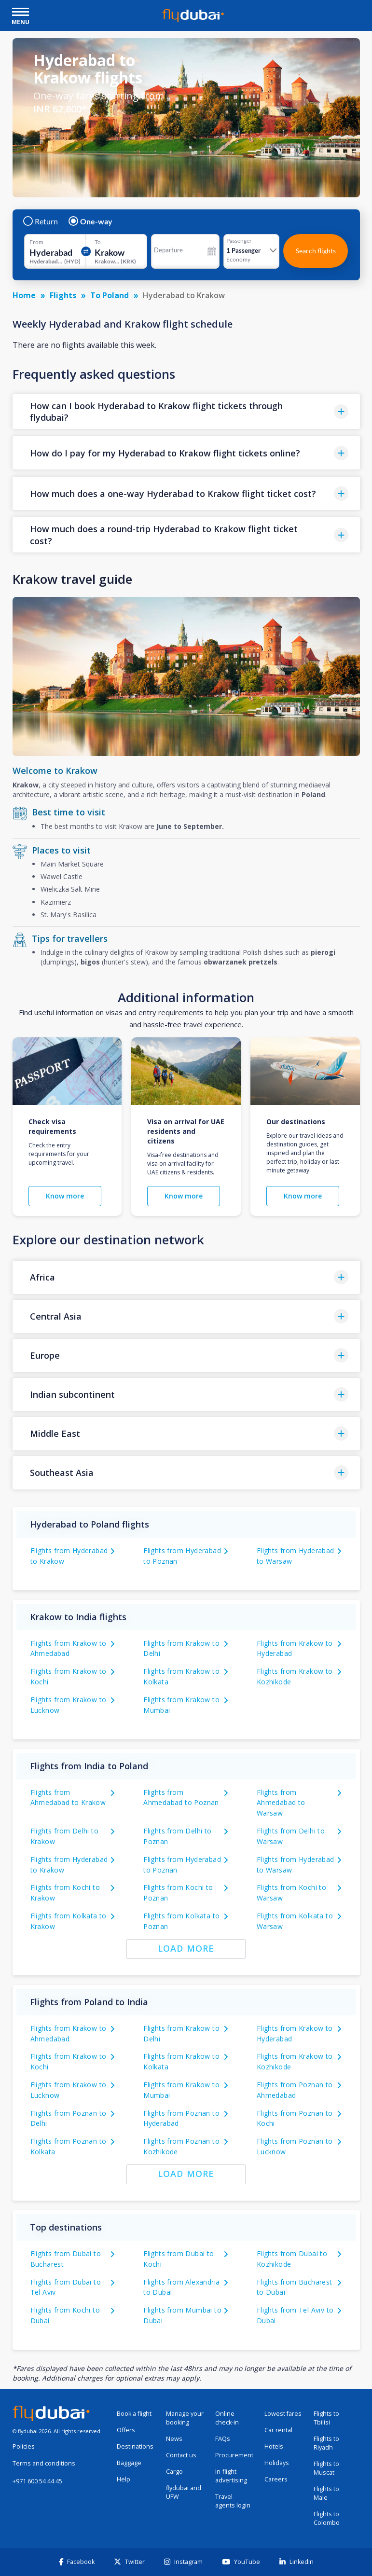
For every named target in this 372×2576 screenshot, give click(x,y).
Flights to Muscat (326, 2468)
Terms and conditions (44, 2463)
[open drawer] (20, 13)
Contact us (181, 2455)
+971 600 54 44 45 (37, 2481)
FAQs (222, 2439)
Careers (276, 2479)
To (98, 242)
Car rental (278, 2430)
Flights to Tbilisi (326, 2418)
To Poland (109, 295)
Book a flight (134, 2414)
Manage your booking (185, 2418)
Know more (65, 1195)
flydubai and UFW (183, 2492)
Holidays (276, 2463)
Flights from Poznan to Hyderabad (181, 2118)
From (36, 242)
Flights (63, 295)
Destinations (135, 2446)
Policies (24, 2446)
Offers (126, 2430)
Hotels (273, 2446)
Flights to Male (326, 2493)
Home (24, 295)
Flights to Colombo (327, 2518)
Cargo (174, 2471)
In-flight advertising (231, 2475)
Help (123, 2479)
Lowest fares (283, 2414)
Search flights (316, 251)
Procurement (234, 2455)
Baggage (129, 2463)
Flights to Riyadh (326, 2443)
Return (41, 221)
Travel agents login (232, 2501)
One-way (90, 221)
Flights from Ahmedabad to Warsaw (281, 1803)
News (174, 2439)
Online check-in (227, 2418)
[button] (186, 411)
